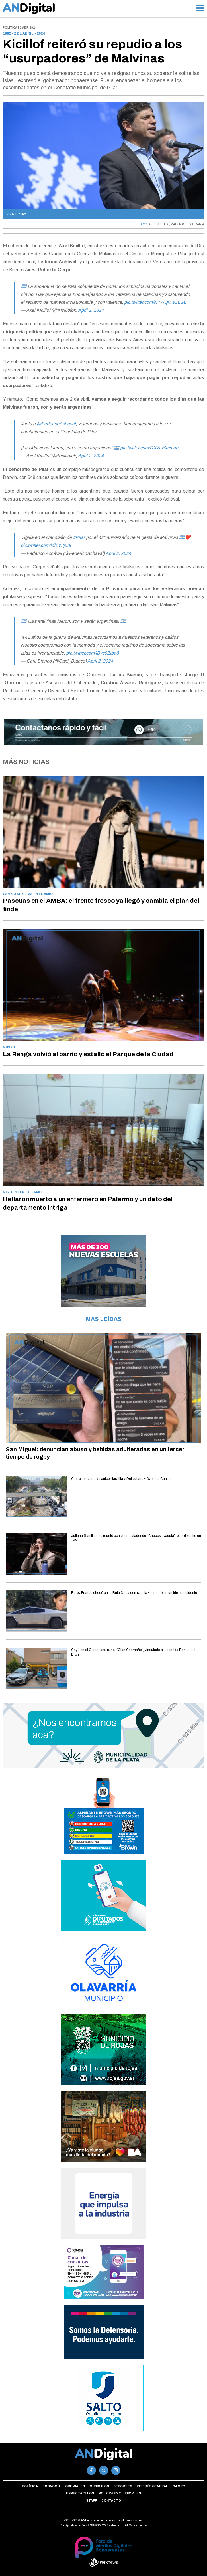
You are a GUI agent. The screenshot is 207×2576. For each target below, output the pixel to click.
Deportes (122, 2486)
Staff (91, 2500)
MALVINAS (178, 224)
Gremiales (75, 2486)
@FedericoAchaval (56, 423)
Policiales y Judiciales (120, 2493)
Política (30, 2486)
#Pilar (79, 537)
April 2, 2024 (91, 310)
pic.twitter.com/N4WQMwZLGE (155, 302)
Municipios (99, 2486)
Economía (51, 2486)
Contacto (111, 2500)
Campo (179, 2486)
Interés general (152, 2486)
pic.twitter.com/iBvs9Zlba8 (92, 653)
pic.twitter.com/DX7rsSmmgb (149, 447)
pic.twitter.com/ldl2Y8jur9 (46, 545)
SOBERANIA (195, 224)
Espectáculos (80, 2493)
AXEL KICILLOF (159, 224)
